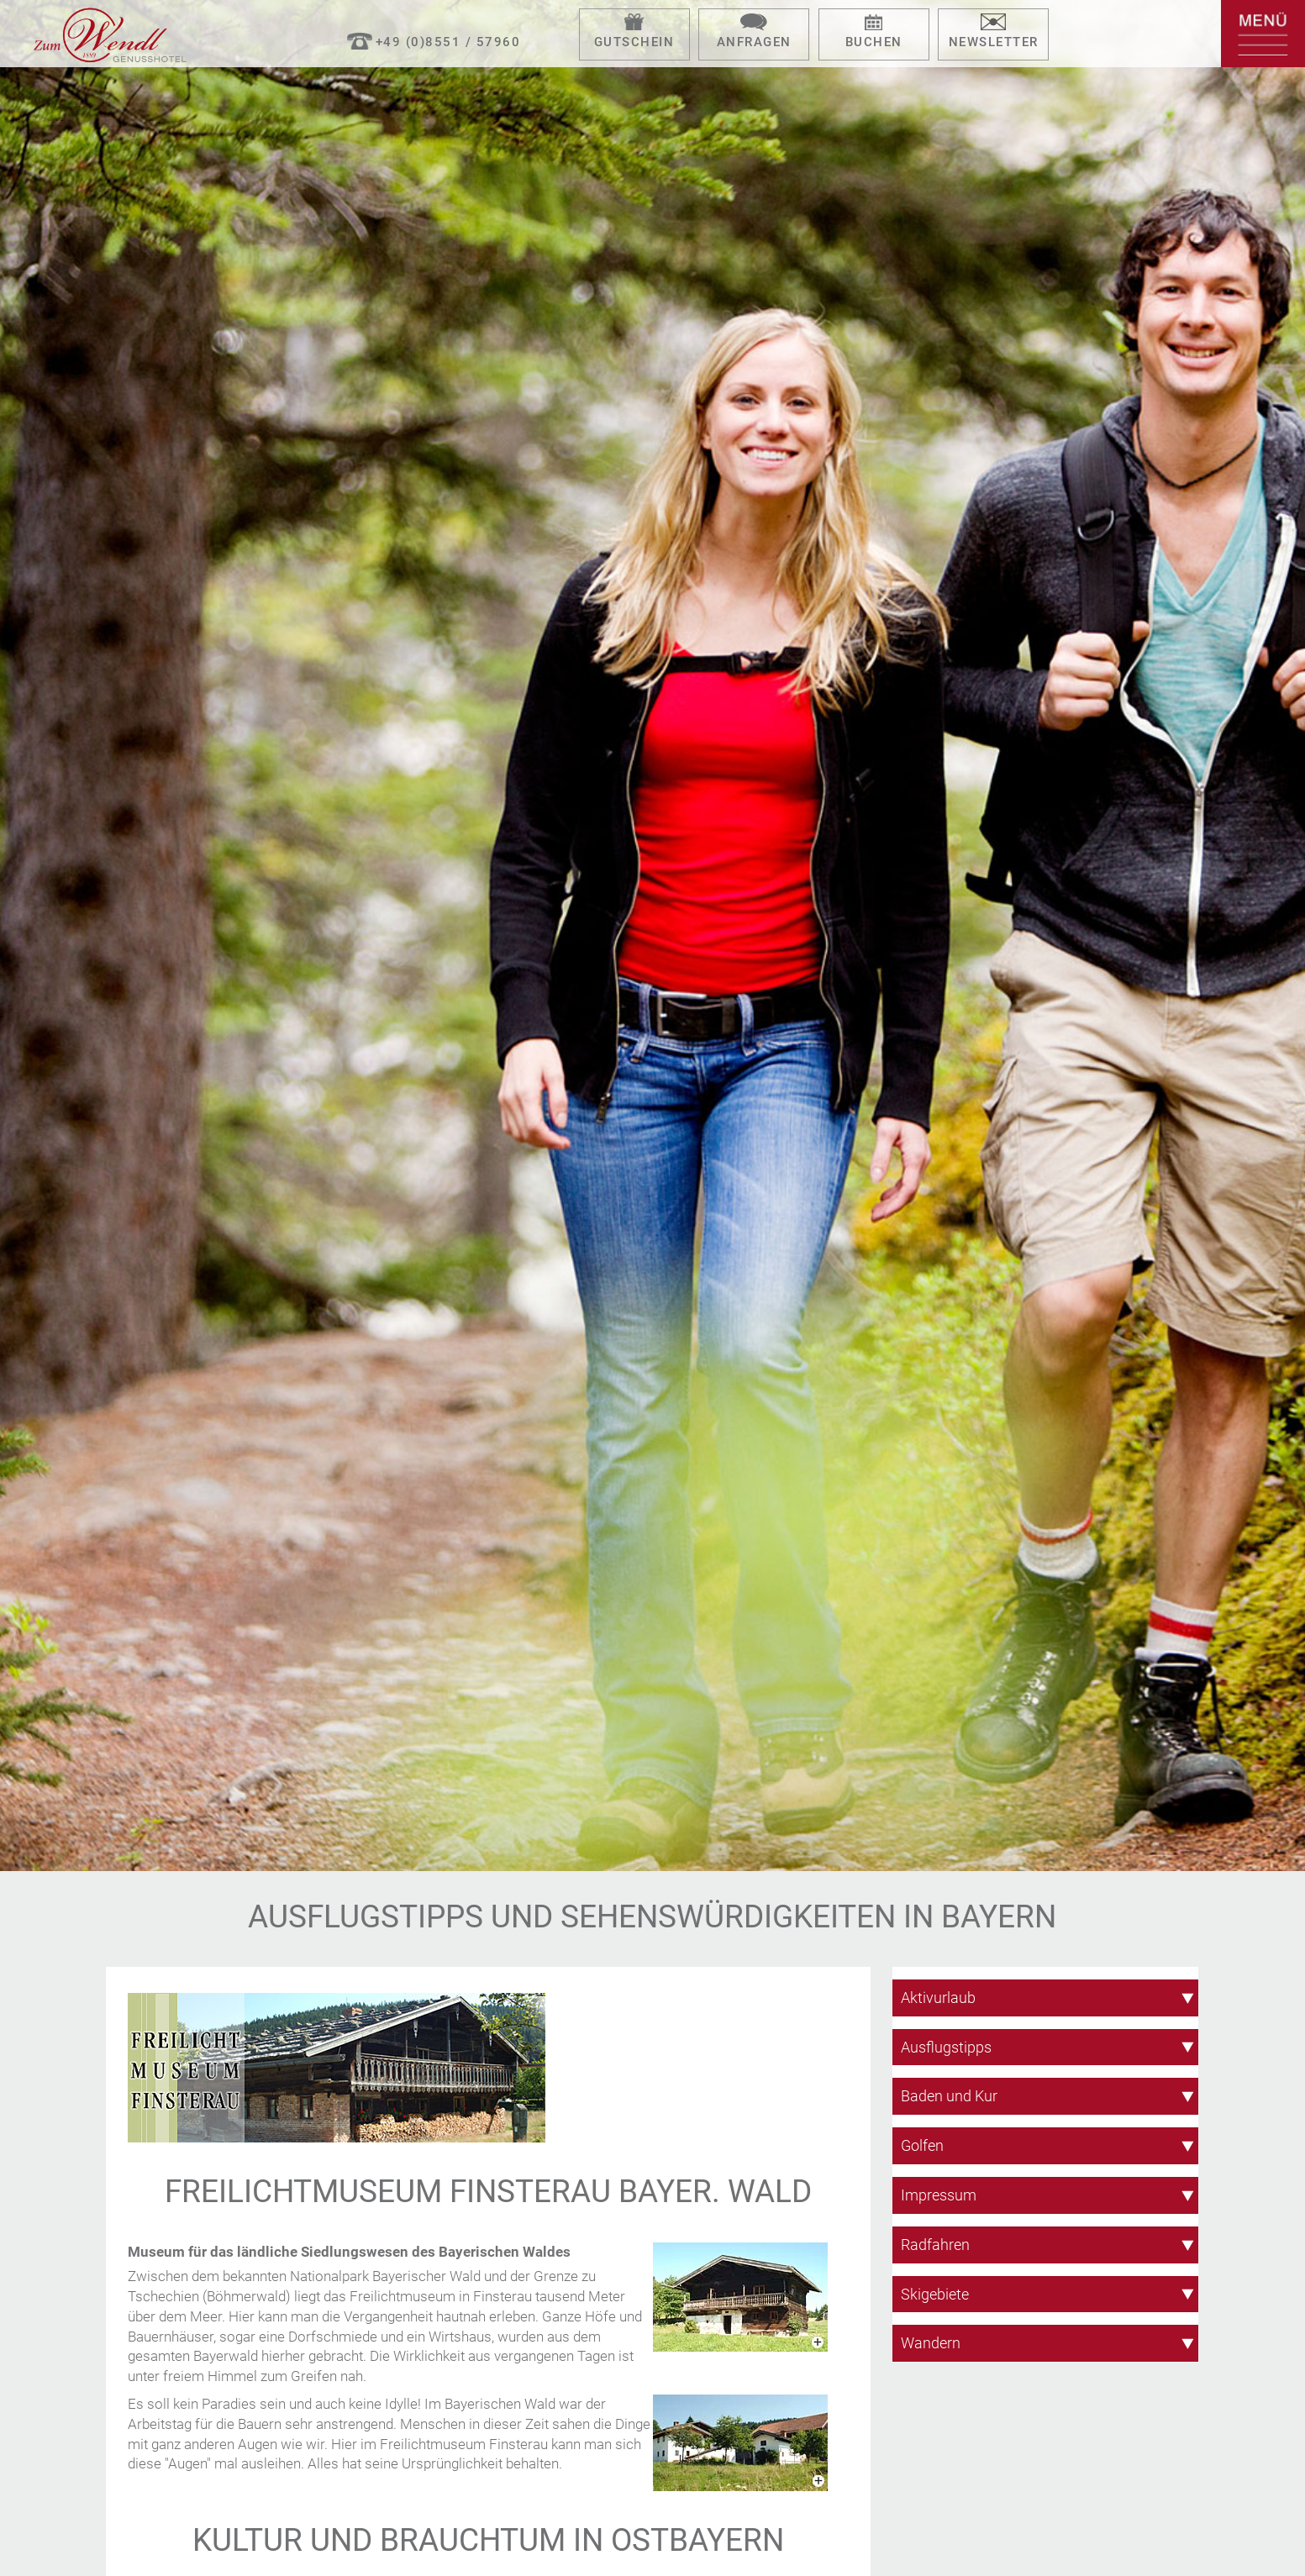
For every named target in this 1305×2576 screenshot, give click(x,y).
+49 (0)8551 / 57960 (448, 42)
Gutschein (634, 42)
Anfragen (754, 42)
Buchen (873, 42)
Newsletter (994, 42)
